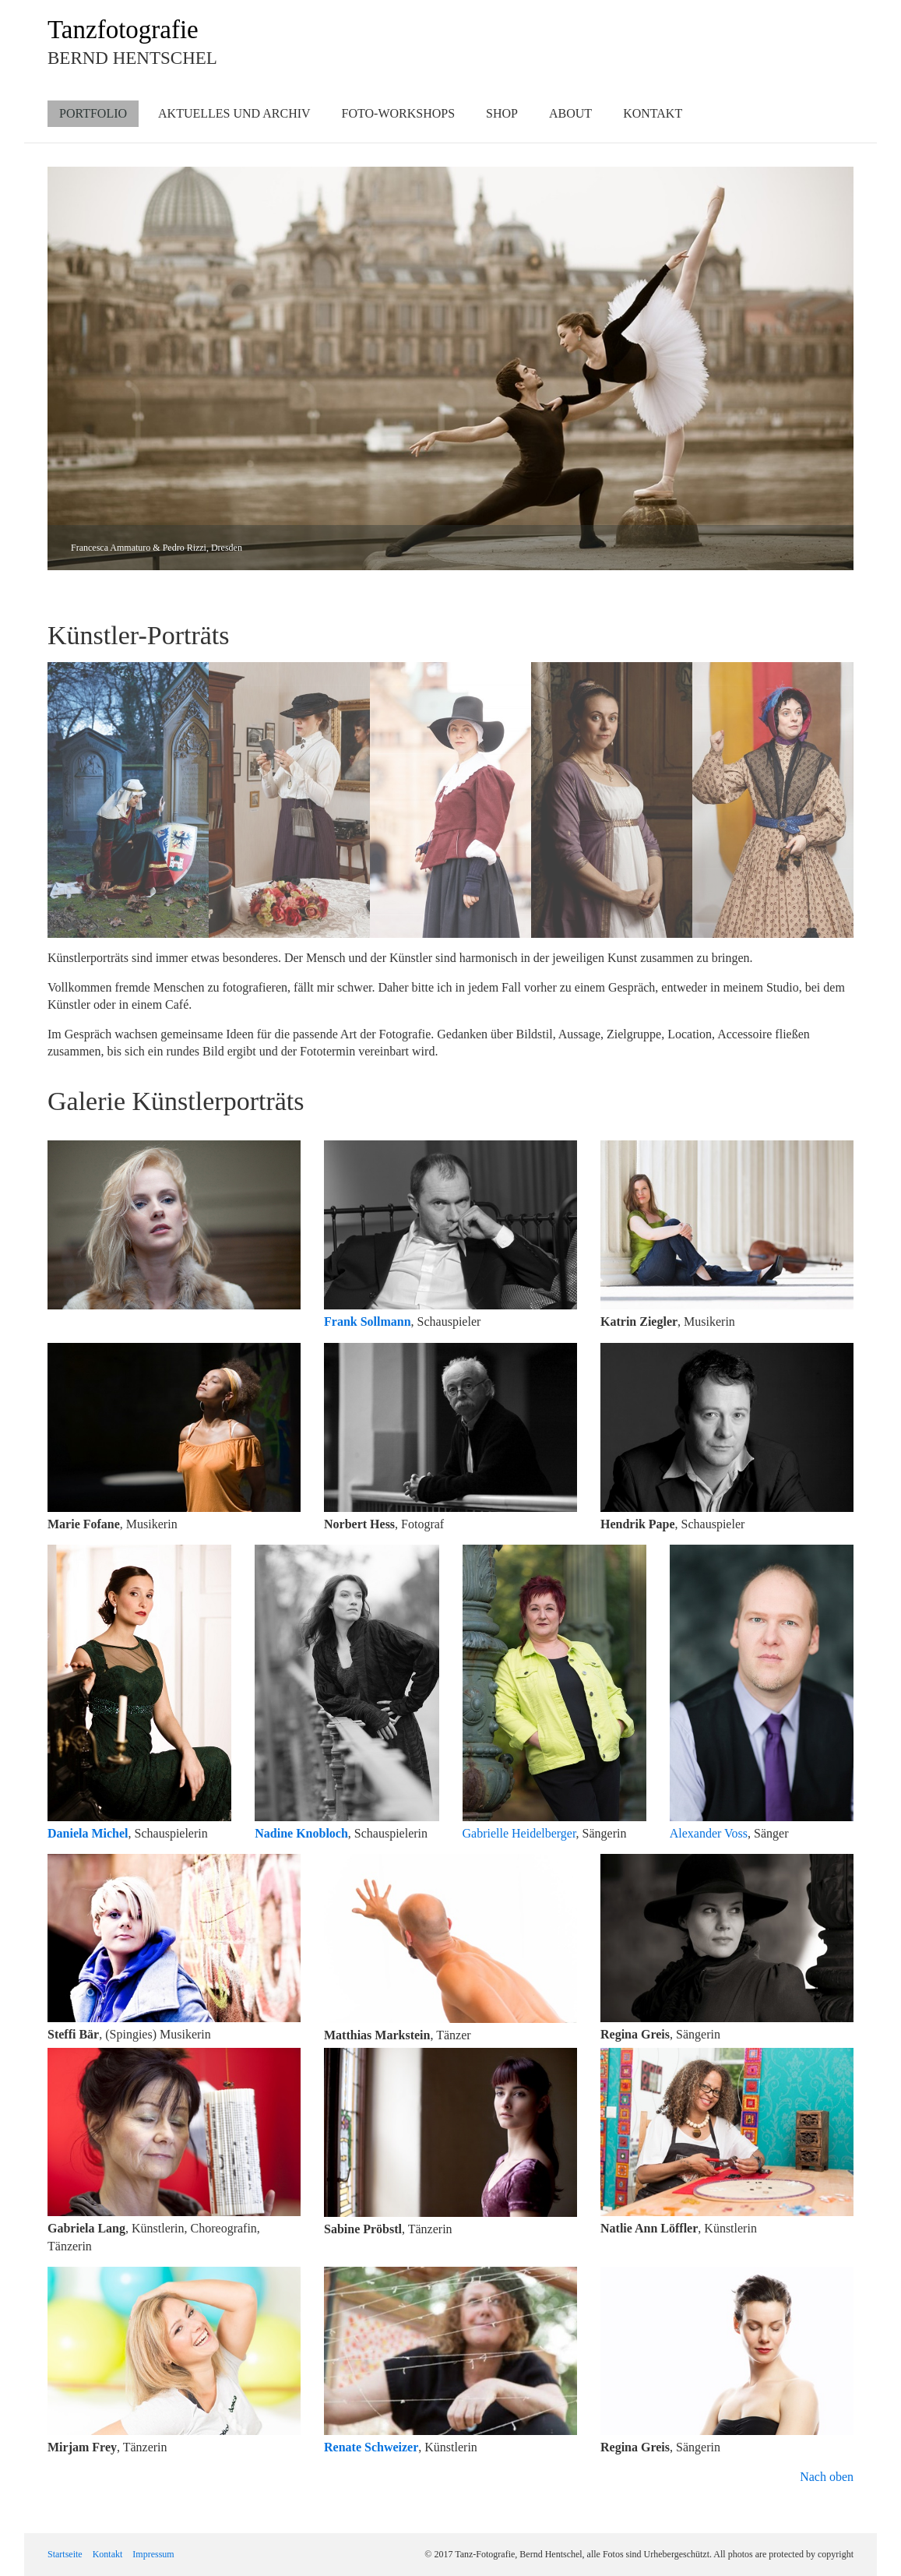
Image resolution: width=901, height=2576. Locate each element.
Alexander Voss (709, 1833)
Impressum (153, 2554)
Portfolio (93, 113)
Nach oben (826, 2476)
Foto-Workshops (399, 113)
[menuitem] (93, 113)
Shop (502, 113)
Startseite (65, 2554)
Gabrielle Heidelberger (519, 1833)
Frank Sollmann (367, 1321)
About (570, 113)
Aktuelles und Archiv (234, 113)
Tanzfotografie (123, 30)
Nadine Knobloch (301, 1833)
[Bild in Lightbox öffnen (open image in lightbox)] (174, 1224)
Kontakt (652, 113)
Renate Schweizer (371, 2447)
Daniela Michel (88, 1833)
